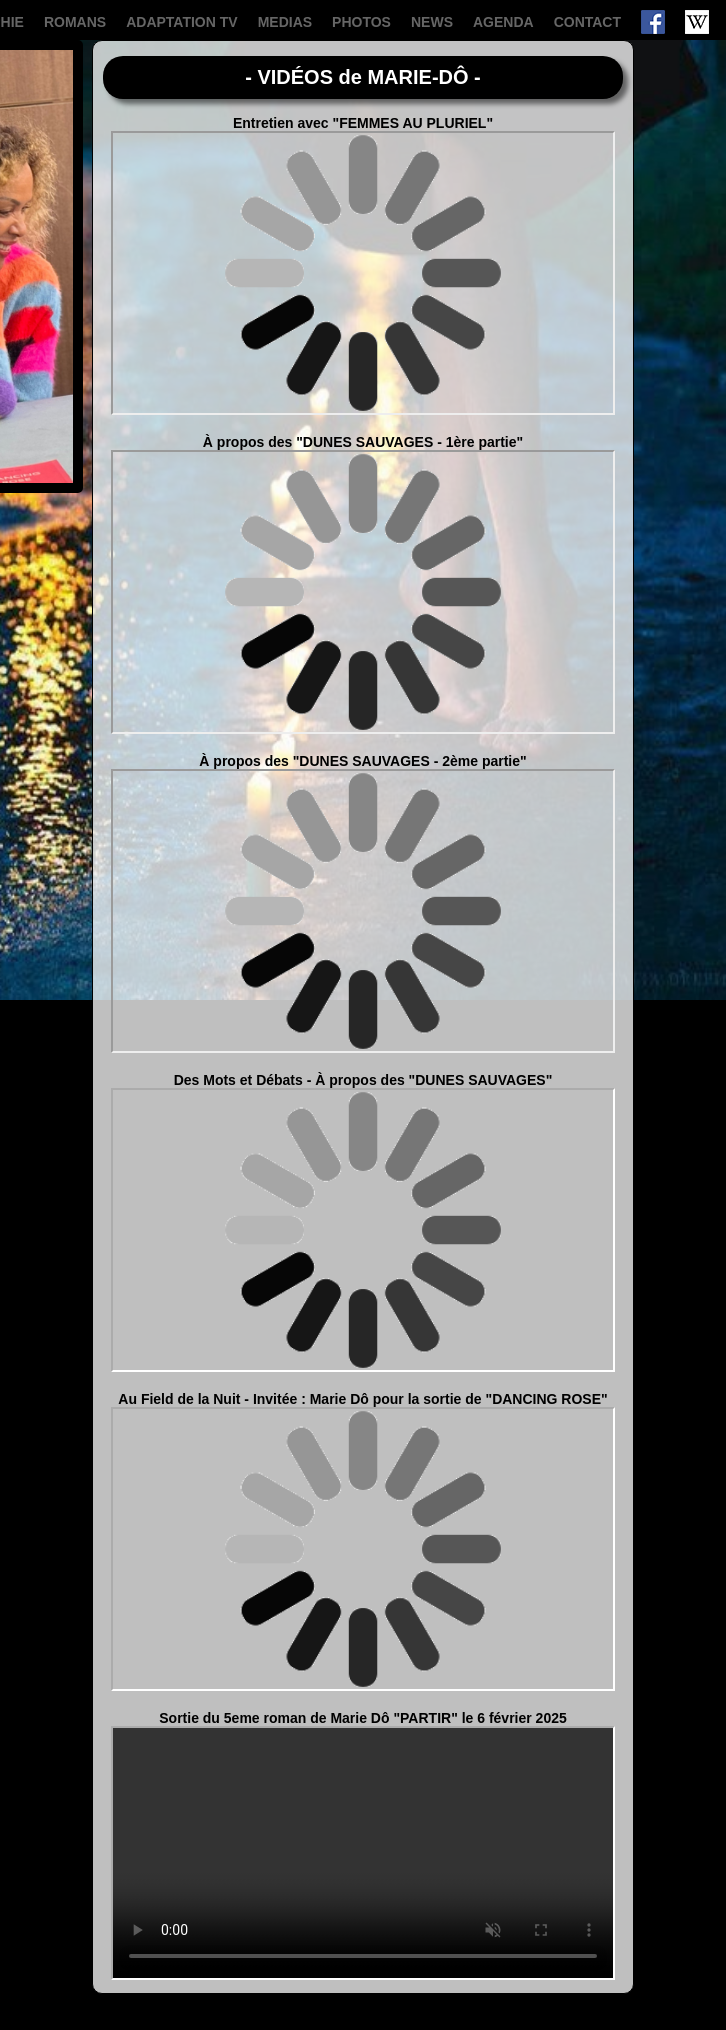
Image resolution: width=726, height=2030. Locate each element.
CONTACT (587, 22)
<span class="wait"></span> (363, 273)
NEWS (432, 22)
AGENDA (503, 22)
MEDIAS (285, 22)
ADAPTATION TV (181, 22)
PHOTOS (361, 22)
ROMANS (75, 22)
